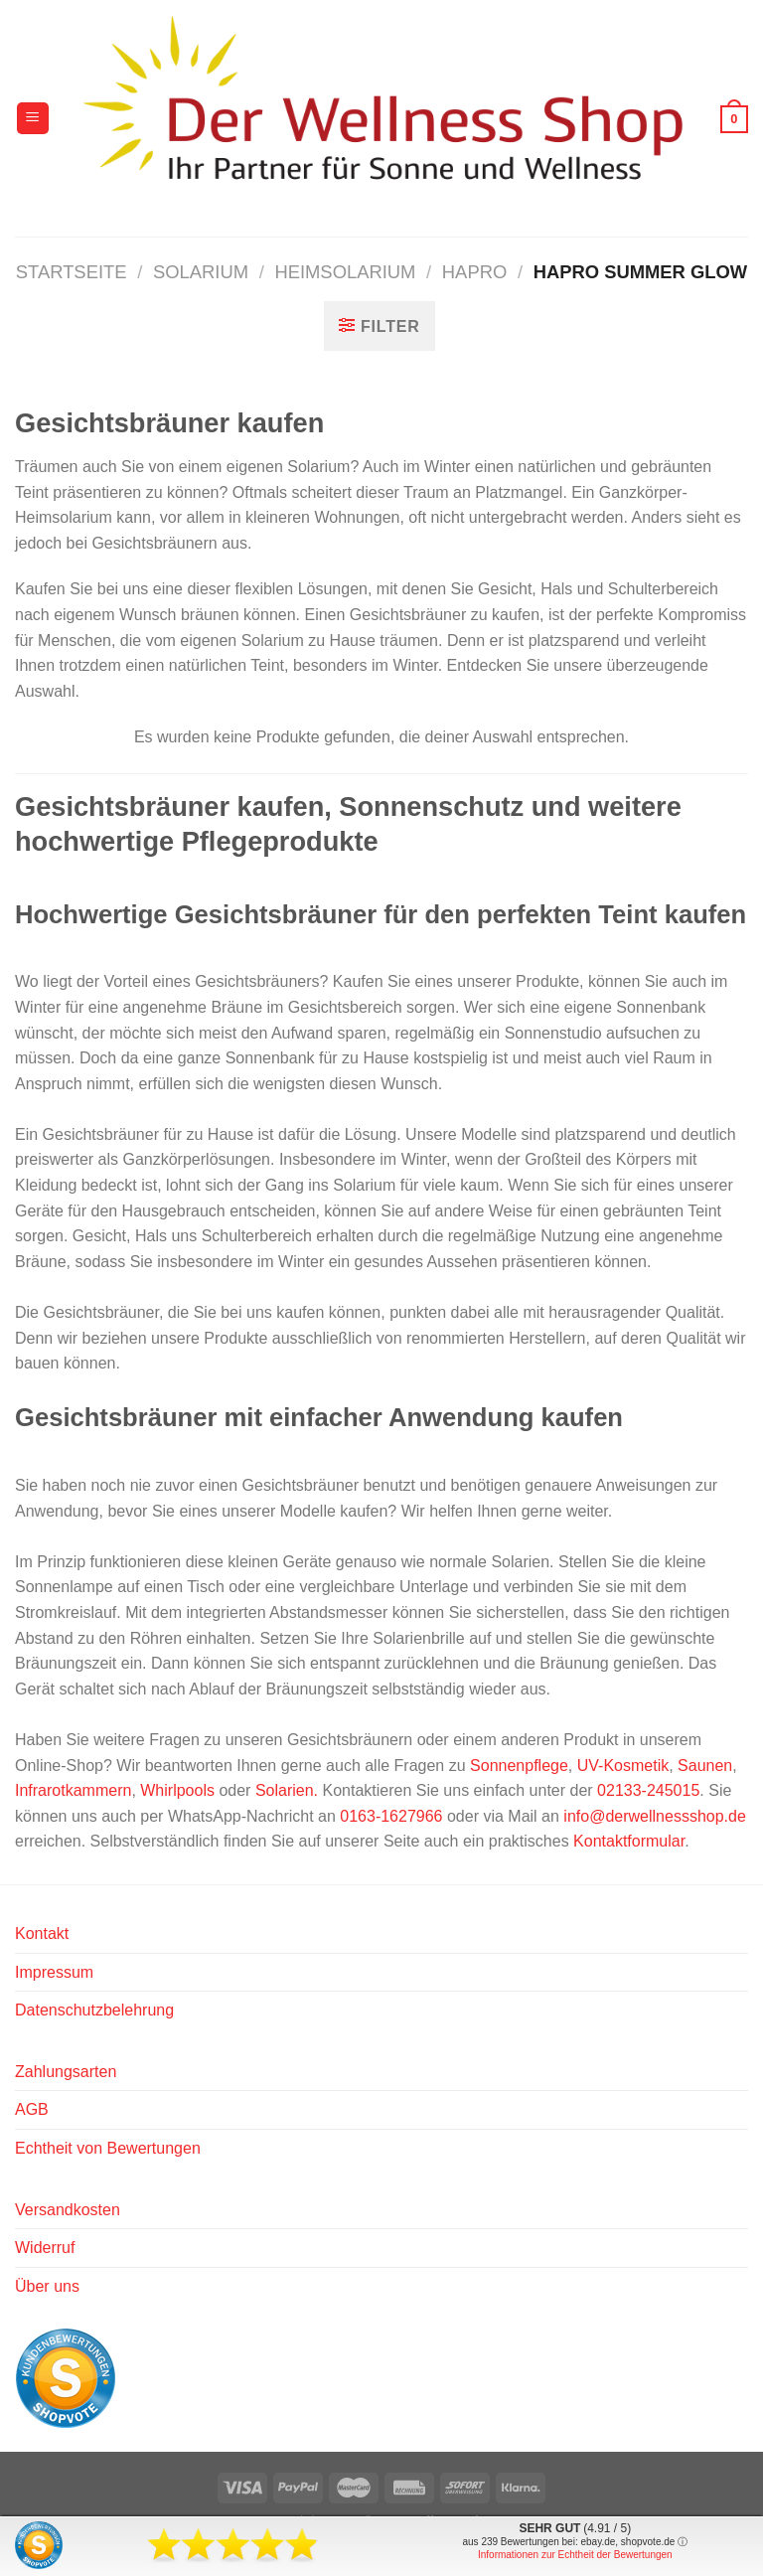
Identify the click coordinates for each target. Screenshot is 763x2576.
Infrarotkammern (73, 1790)
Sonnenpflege (519, 1765)
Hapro (474, 271)
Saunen (705, 1765)
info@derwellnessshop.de (654, 1816)
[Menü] (33, 118)
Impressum (54, 1972)
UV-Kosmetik (623, 1765)
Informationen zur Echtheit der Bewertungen (575, 2554)
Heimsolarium (344, 271)
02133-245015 (648, 1790)
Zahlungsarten (65, 2071)
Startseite (71, 271)
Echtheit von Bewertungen (108, 2148)
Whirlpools (177, 1790)
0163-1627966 (391, 1816)
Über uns (47, 2286)
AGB (32, 2109)
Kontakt (42, 1933)
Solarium (200, 271)
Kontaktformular (629, 1841)
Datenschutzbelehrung (94, 2010)
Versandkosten (67, 2209)
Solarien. (286, 1790)
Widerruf (45, 2247)
